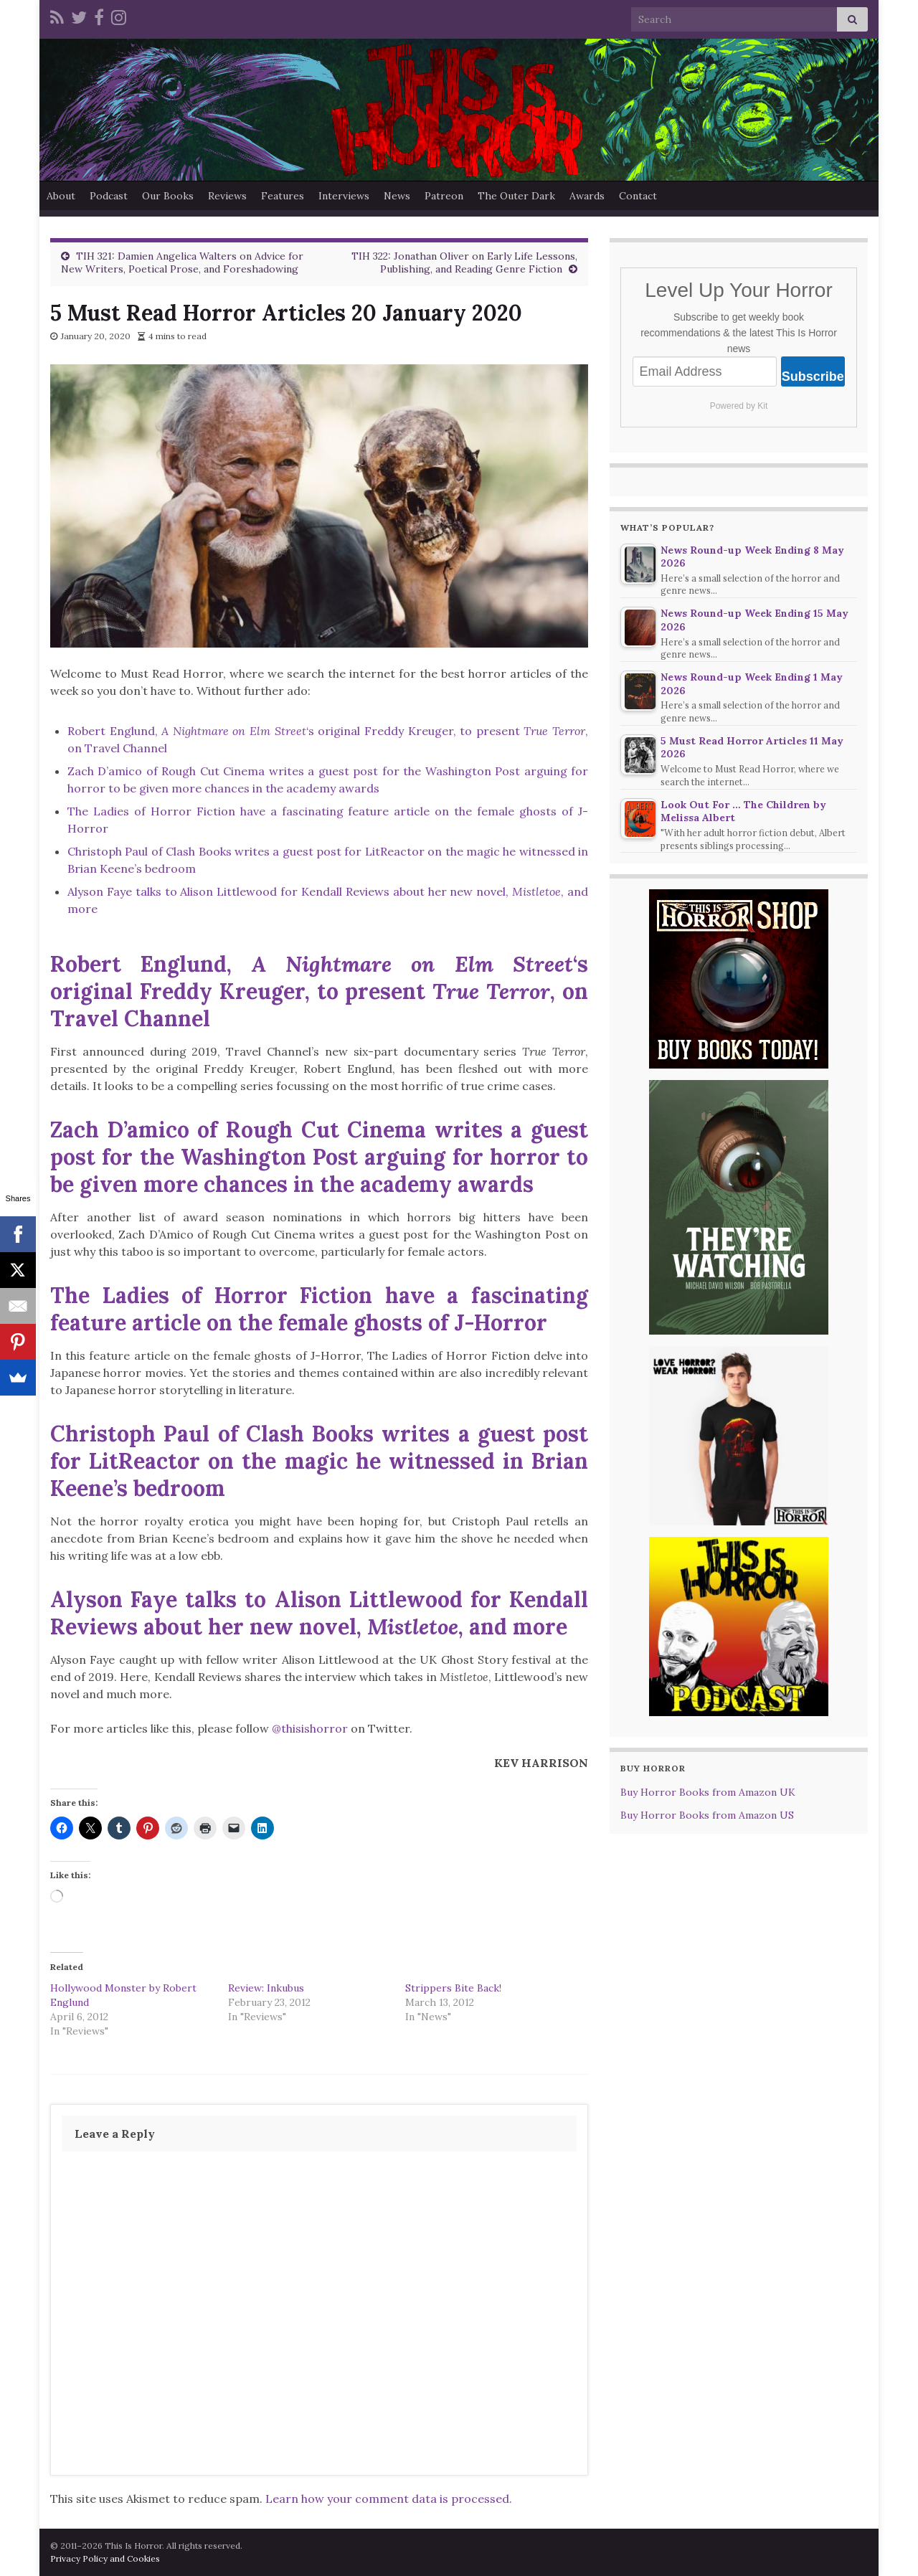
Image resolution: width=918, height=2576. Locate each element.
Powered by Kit (739, 406)
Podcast (109, 195)
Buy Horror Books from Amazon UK (707, 1792)
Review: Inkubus (266, 1987)
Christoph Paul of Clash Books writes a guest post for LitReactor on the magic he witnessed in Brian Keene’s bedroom (319, 1461)
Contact (638, 195)
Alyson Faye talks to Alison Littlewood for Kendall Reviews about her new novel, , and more (319, 1613)
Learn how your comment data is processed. (388, 2498)
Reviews (227, 195)
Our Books (168, 195)
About (61, 195)
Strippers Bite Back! (453, 1987)
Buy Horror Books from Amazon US (707, 1815)
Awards (587, 195)
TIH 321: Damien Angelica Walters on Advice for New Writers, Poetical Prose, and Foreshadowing (182, 262)
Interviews (343, 195)
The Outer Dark (516, 195)
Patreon (444, 195)
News (397, 195)
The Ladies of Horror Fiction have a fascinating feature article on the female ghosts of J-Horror (319, 1309)
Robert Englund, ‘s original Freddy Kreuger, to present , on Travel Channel (319, 991)
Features (282, 195)
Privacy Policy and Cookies (105, 2558)
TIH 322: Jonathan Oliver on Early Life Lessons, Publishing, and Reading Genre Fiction (464, 262)
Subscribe (813, 376)
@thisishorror (310, 1728)
